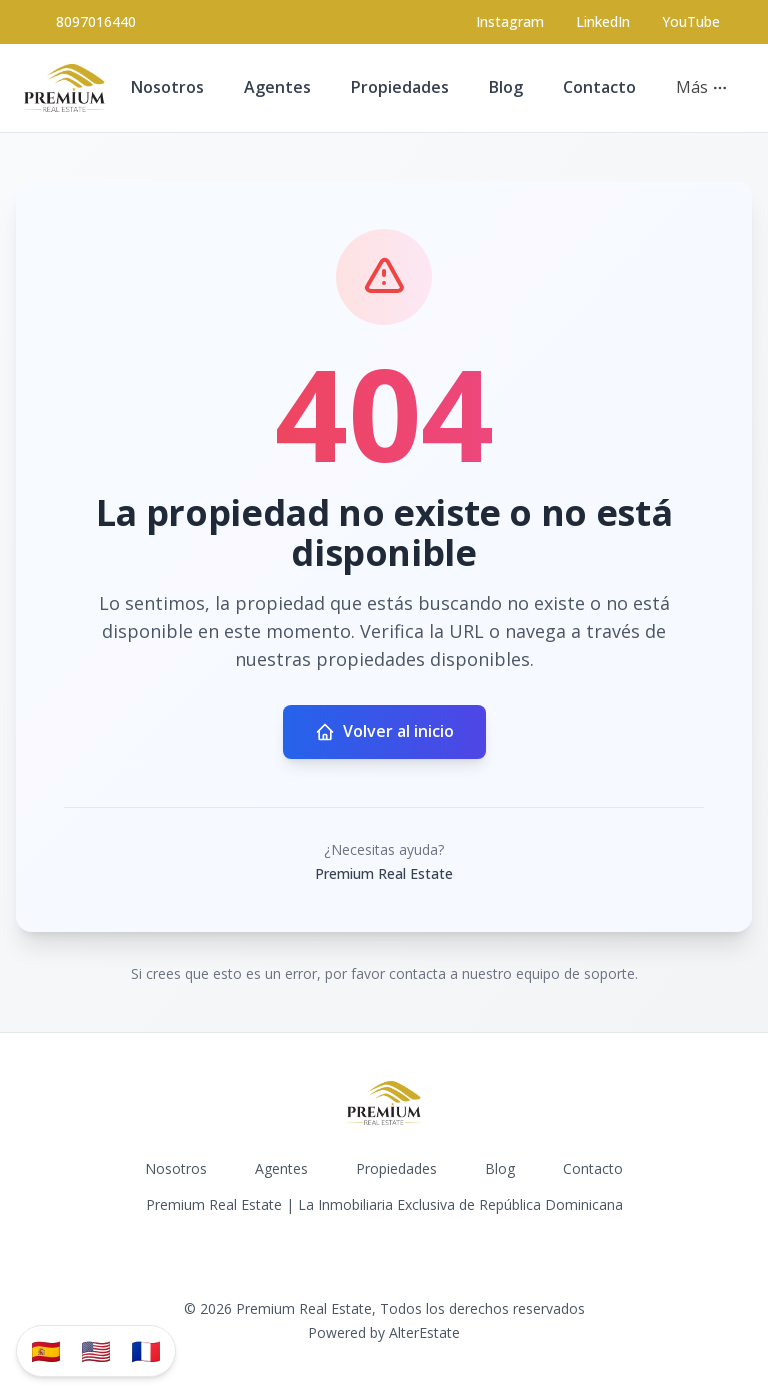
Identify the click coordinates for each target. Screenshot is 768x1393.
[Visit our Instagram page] (510, 22)
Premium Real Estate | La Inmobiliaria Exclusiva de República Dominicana (384, 1204)
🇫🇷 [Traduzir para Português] (146, 1350)
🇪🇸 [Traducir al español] (46, 1350)
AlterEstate (424, 1332)
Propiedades (400, 87)
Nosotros (167, 87)
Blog (506, 87)
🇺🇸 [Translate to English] (96, 1350)
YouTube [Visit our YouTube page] (691, 21)
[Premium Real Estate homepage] (64, 88)
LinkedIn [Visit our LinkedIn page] (603, 21)
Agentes (277, 87)
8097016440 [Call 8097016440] (96, 21)
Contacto (599, 87)
